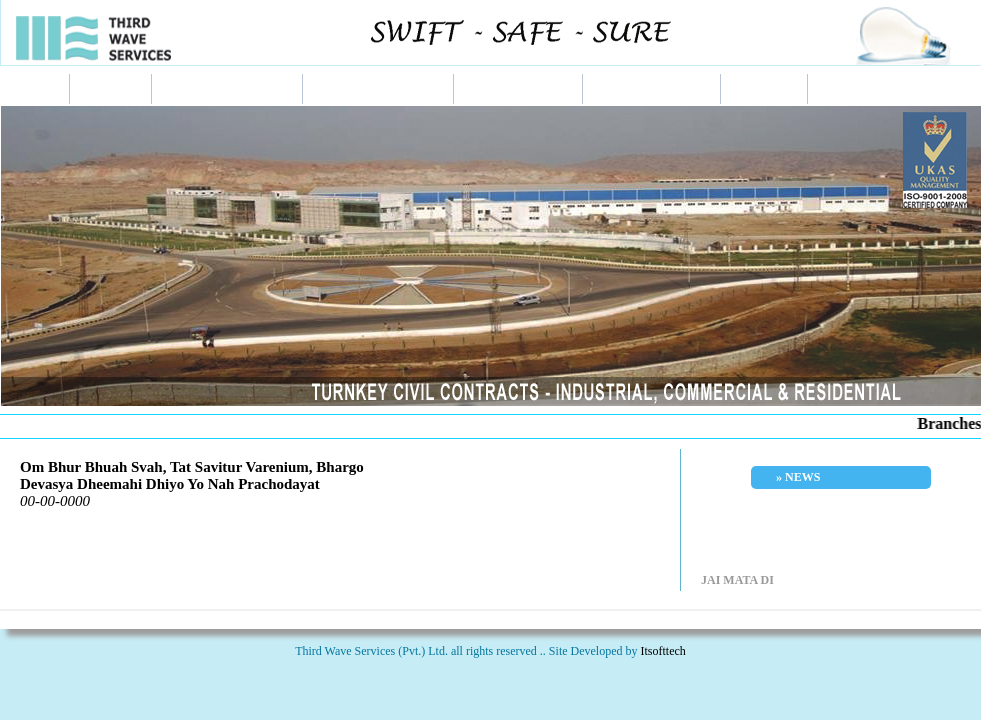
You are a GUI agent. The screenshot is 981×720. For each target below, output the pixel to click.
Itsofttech (663, 651)
